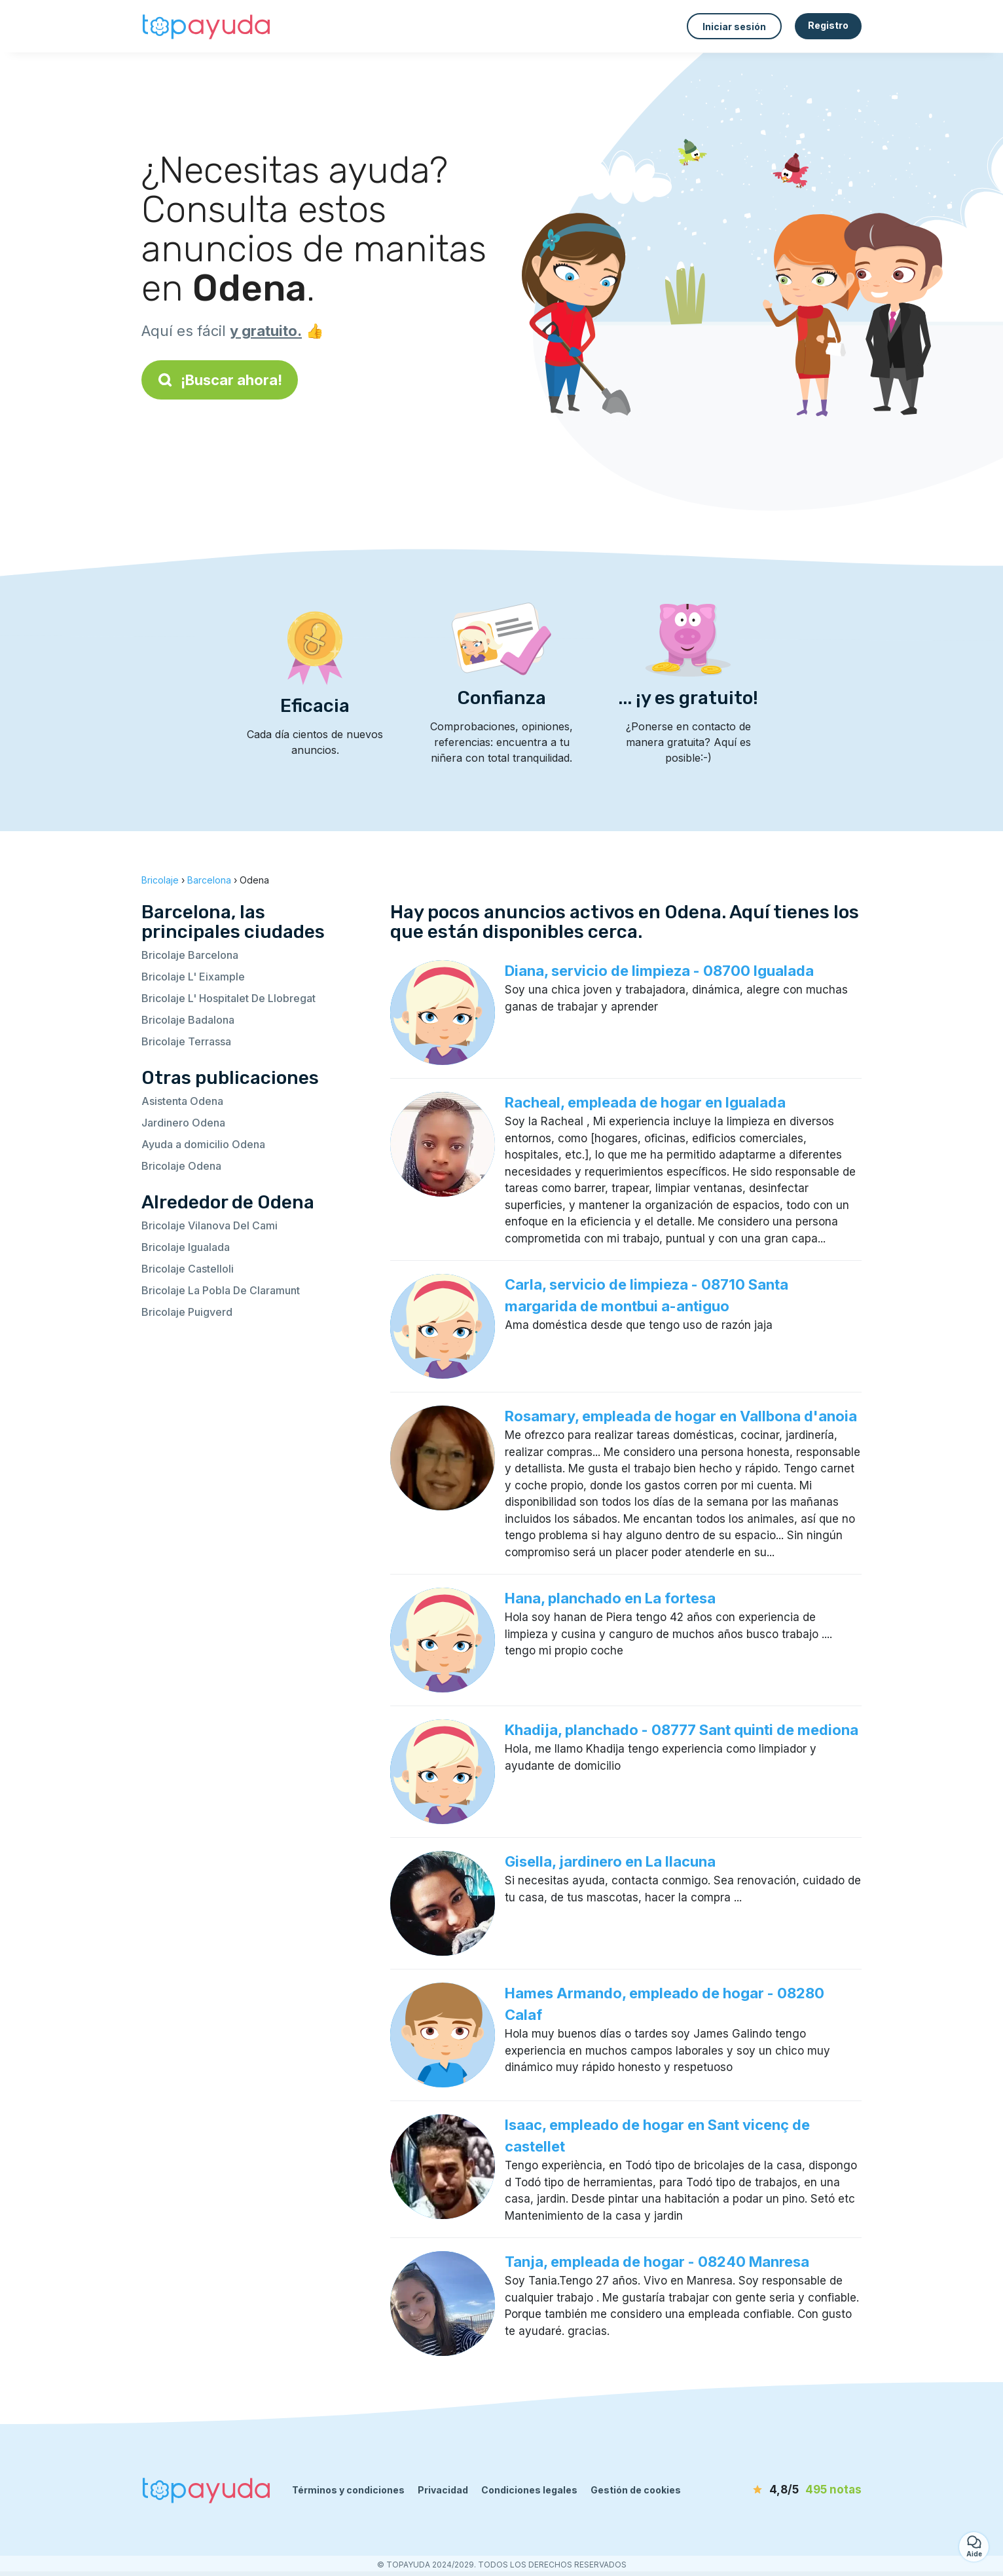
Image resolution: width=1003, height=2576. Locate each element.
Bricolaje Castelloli (187, 1268)
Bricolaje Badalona (187, 1019)
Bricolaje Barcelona (189, 954)
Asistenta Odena (182, 1101)
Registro (828, 25)
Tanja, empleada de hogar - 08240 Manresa (657, 2261)
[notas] (786, 2490)
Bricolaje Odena (181, 1165)
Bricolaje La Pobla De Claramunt (220, 1290)
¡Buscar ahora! (219, 379)
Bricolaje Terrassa (186, 1041)
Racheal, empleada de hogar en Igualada (645, 1102)
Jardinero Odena (183, 1122)
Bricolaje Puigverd (186, 1311)
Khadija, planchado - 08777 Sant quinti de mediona (681, 1729)
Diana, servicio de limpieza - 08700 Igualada (659, 970)
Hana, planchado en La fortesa (610, 1598)
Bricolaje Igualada (185, 1247)
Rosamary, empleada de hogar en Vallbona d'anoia (681, 1416)
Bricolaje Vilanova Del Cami (209, 1225)
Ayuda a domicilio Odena (203, 1144)
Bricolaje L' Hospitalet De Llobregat (228, 998)
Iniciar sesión (734, 26)
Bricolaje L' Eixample (193, 976)
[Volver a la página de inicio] (206, 26)
